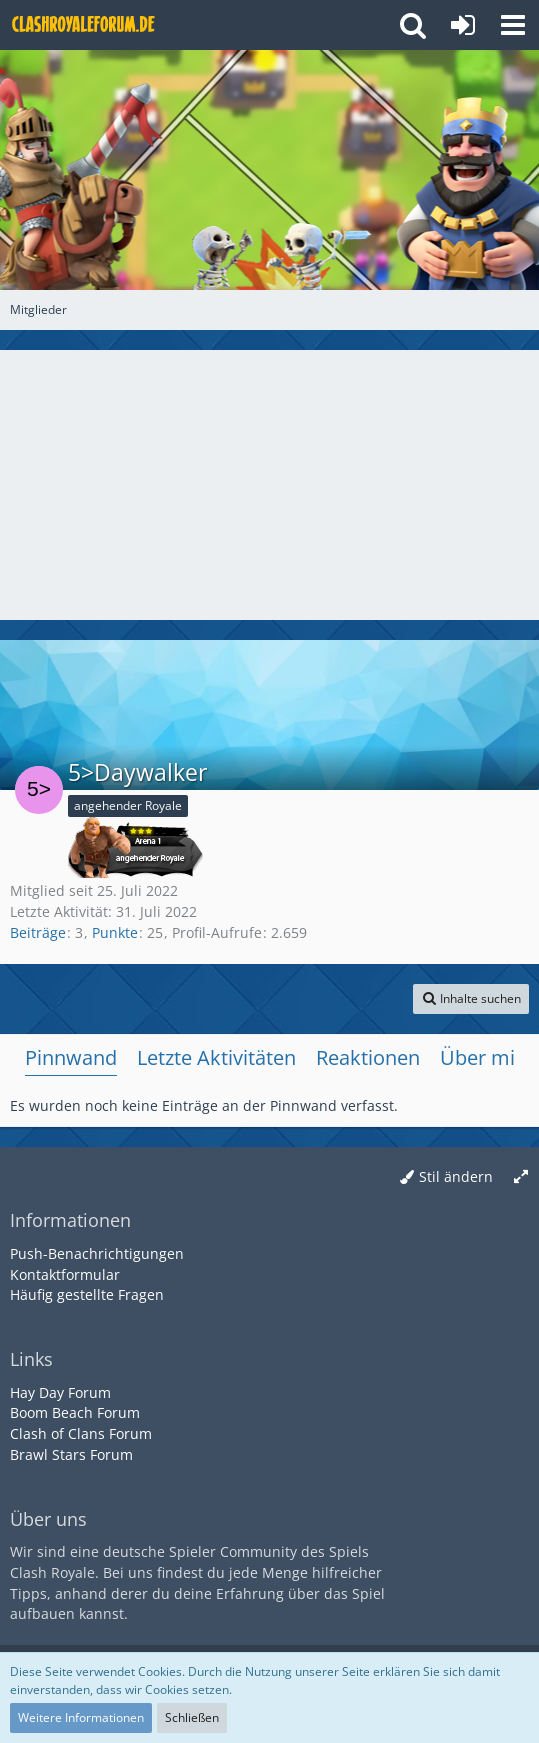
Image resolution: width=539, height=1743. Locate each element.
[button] (513, 25)
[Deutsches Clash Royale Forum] (85, 25)
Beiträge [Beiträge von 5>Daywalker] (38, 932)
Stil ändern (456, 1176)
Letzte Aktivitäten (216, 1057)
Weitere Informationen (81, 1717)
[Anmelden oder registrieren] (463, 25)
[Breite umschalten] (521, 1177)
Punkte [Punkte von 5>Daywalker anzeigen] (115, 932)
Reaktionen (368, 1057)
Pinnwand (71, 1057)
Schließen (192, 1717)
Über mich (488, 1057)
